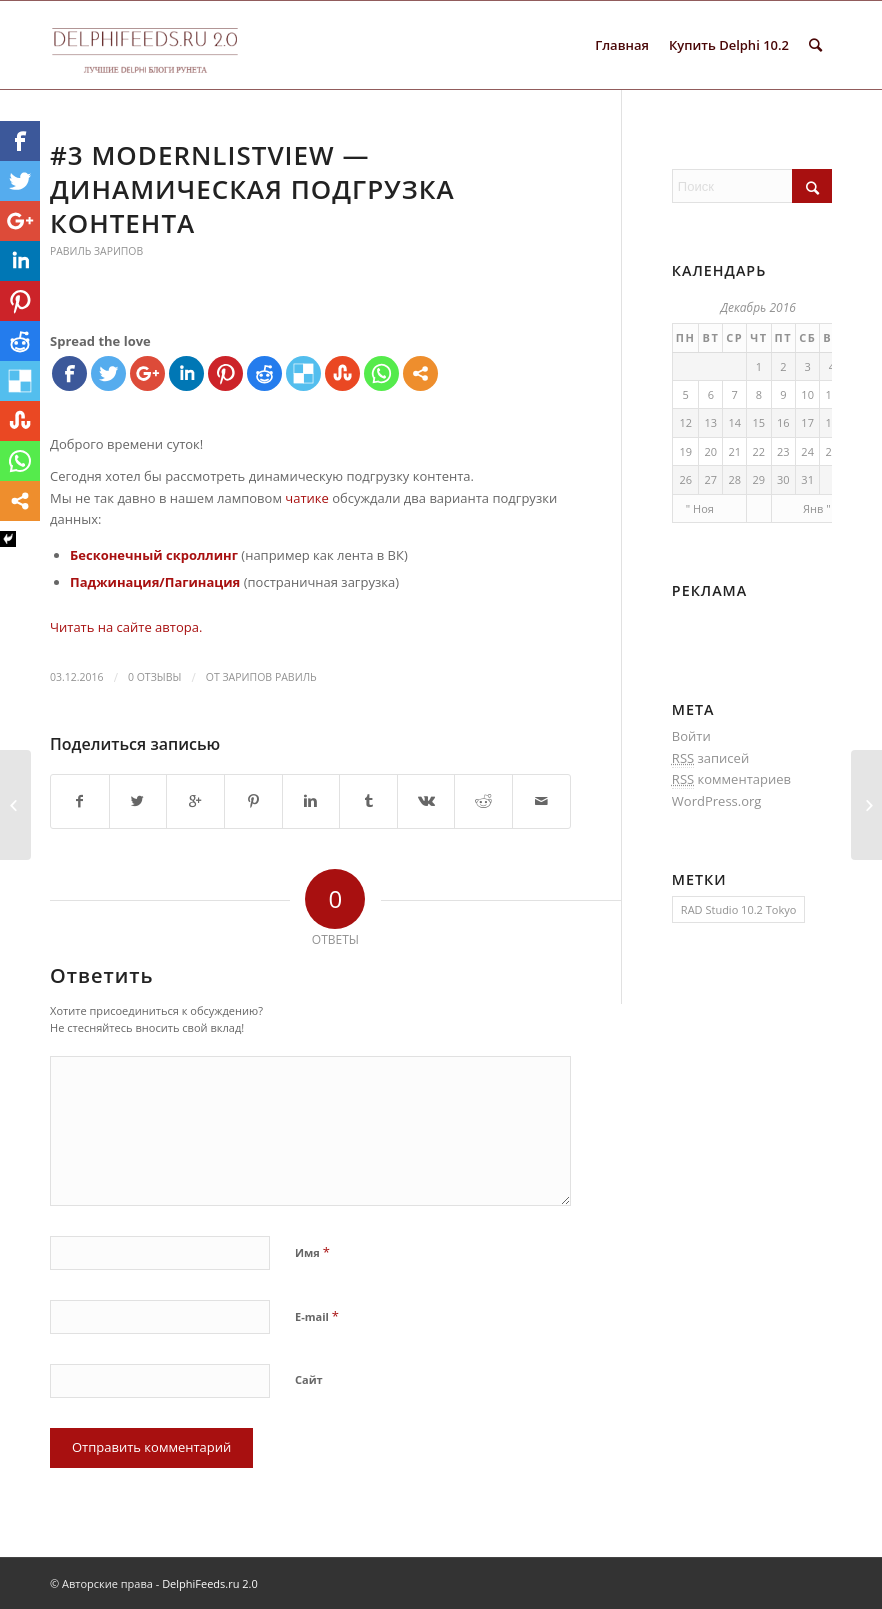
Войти (691, 736)
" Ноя (700, 508)
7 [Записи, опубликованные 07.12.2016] (735, 394)
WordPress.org (717, 801)
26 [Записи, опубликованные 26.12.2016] (685, 479)
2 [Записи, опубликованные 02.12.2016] (783, 366)
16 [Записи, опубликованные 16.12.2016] (783, 422)
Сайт (309, 1379)
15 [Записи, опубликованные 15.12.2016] (759, 422)
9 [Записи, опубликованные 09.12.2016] (783, 394)
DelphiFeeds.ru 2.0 (210, 1583)
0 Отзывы (154, 677)
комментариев (731, 779)
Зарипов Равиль (269, 677)
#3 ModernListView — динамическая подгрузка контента (252, 189)
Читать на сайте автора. (126, 627)
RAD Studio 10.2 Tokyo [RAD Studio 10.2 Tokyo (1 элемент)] (738, 909)
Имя (312, 1252)
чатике (307, 498)
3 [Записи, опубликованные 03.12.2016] (808, 366)
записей (710, 758)
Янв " (816, 508)
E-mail (317, 1316)
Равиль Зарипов (96, 251)
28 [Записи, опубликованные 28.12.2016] (734, 479)
